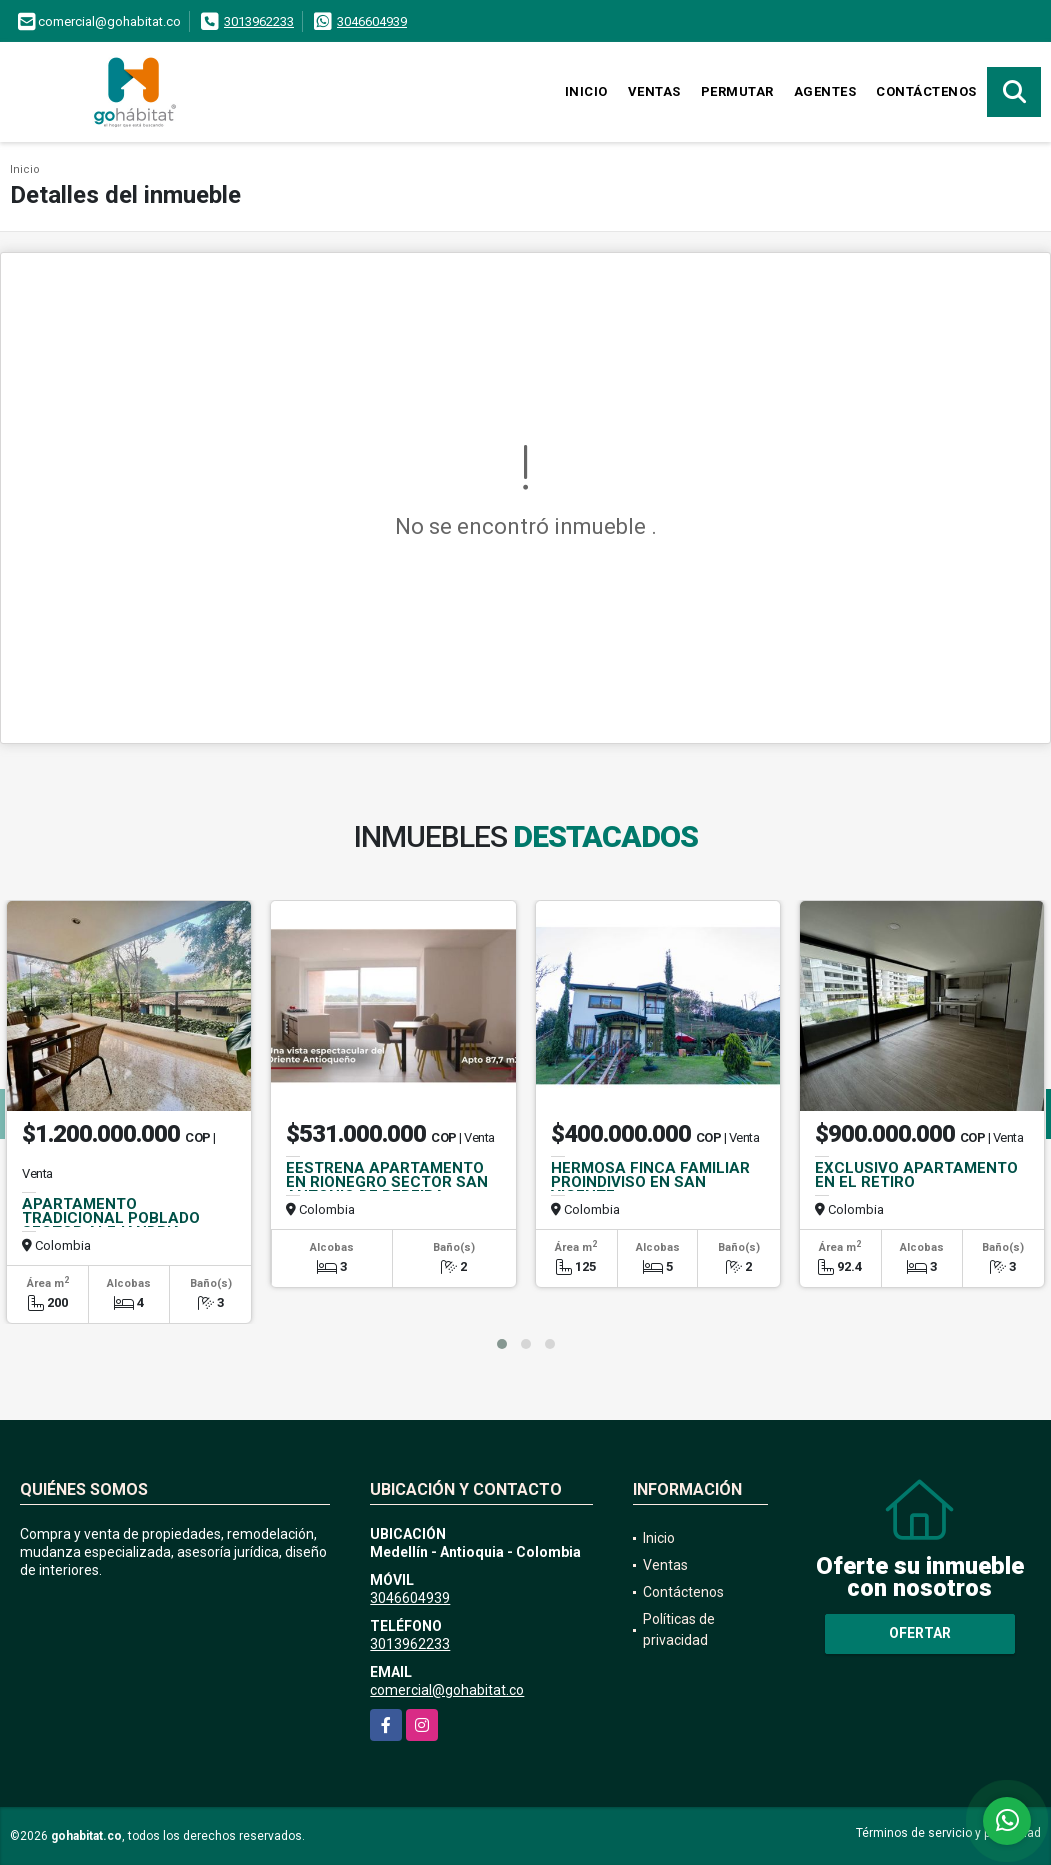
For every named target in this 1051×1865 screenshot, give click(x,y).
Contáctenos (926, 91)
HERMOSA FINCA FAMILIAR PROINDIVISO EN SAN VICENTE (650, 1182)
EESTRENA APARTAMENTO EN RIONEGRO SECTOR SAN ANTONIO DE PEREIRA (387, 1182)
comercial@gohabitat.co (447, 1690)
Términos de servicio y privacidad (948, 1833)
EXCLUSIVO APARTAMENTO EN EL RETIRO (916, 1175)
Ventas (654, 91)
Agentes (825, 91)
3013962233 (259, 21)
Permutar (737, 91)
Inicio (586, 91)
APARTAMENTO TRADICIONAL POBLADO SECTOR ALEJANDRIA (111, 1218)
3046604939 (372, 21)
